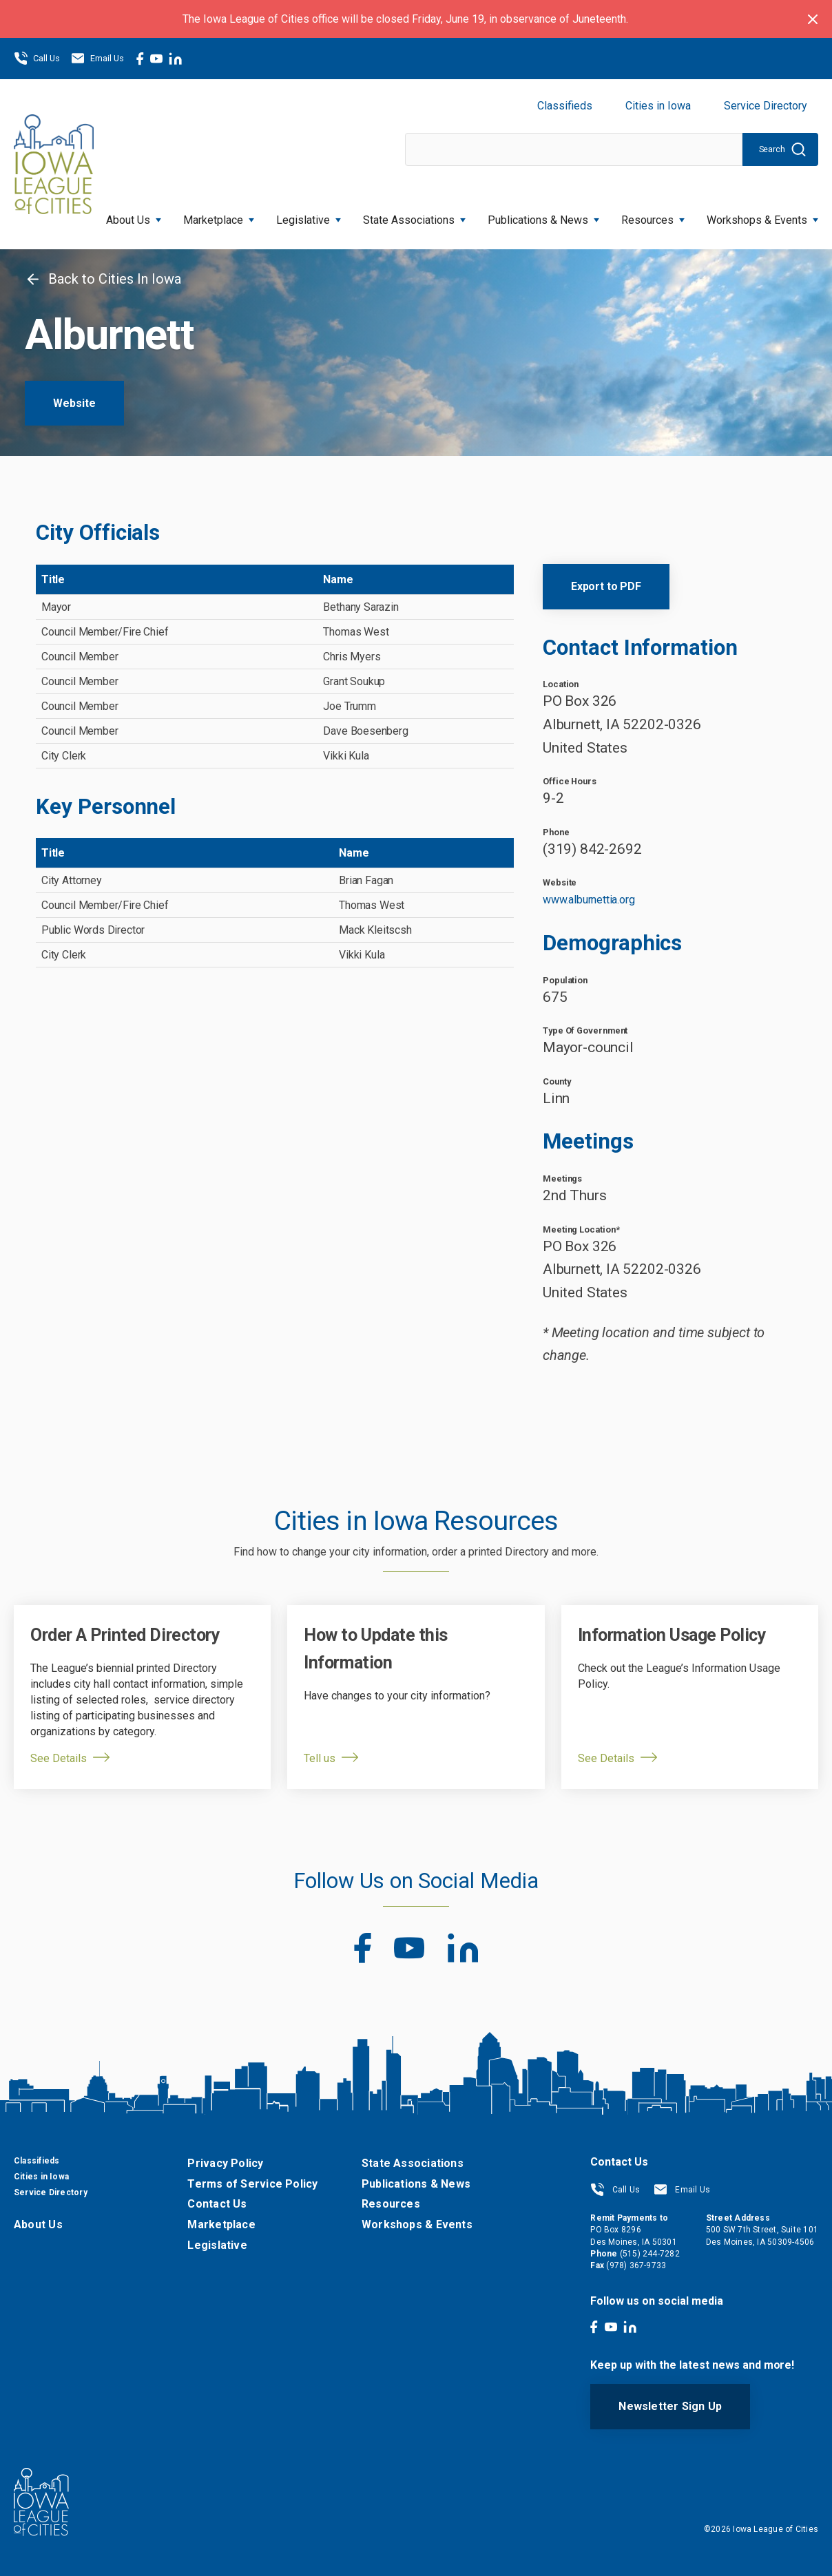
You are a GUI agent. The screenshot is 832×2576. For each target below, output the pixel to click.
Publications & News (543, 215)
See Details (58, 1758)
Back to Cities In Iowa (103, 279)
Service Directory (765, 105)
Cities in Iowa (658, 105)
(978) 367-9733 (636, 2265)
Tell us (319, 1758)
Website (74, 403)
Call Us (37, 58)
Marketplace (218, 215)
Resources (653, 215)
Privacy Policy (225, 2163)
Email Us (97, 58)
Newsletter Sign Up (670, 2406)
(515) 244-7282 (650, 2254)
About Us (133, 215)
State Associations (414, 215)
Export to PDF (606, 586)
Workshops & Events (762, 215)
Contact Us (217, 2203)
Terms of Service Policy (252, 2183)
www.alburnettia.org (589, 899)
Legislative (308, 215)
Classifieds (564, 105)
